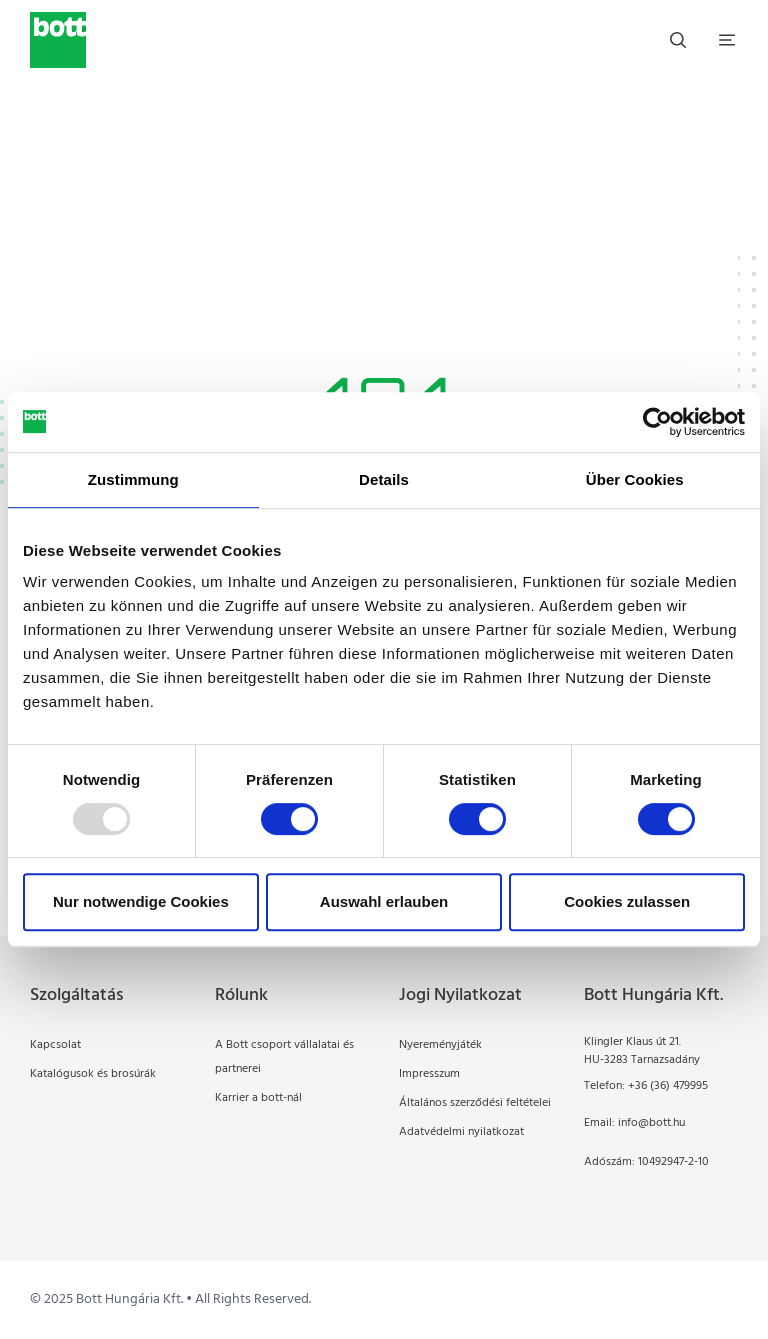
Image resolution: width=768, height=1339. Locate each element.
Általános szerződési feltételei (475, 1103)
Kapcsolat (55, 1045)
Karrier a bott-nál (258, 1098)
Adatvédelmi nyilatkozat (461, 1132)
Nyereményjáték (440, 1045)
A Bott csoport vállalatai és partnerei (284, 1057)
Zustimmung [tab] (133, 479)
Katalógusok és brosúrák (93, 1074)
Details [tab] (384, 479)
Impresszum (429, 1074)
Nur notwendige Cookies (141, 901)
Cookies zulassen (627, 901)
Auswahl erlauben (384, 901)
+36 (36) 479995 (668, 1086)
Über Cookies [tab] (635, 479)
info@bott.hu (651, 1123)
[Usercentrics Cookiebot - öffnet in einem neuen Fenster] (657, 422)
